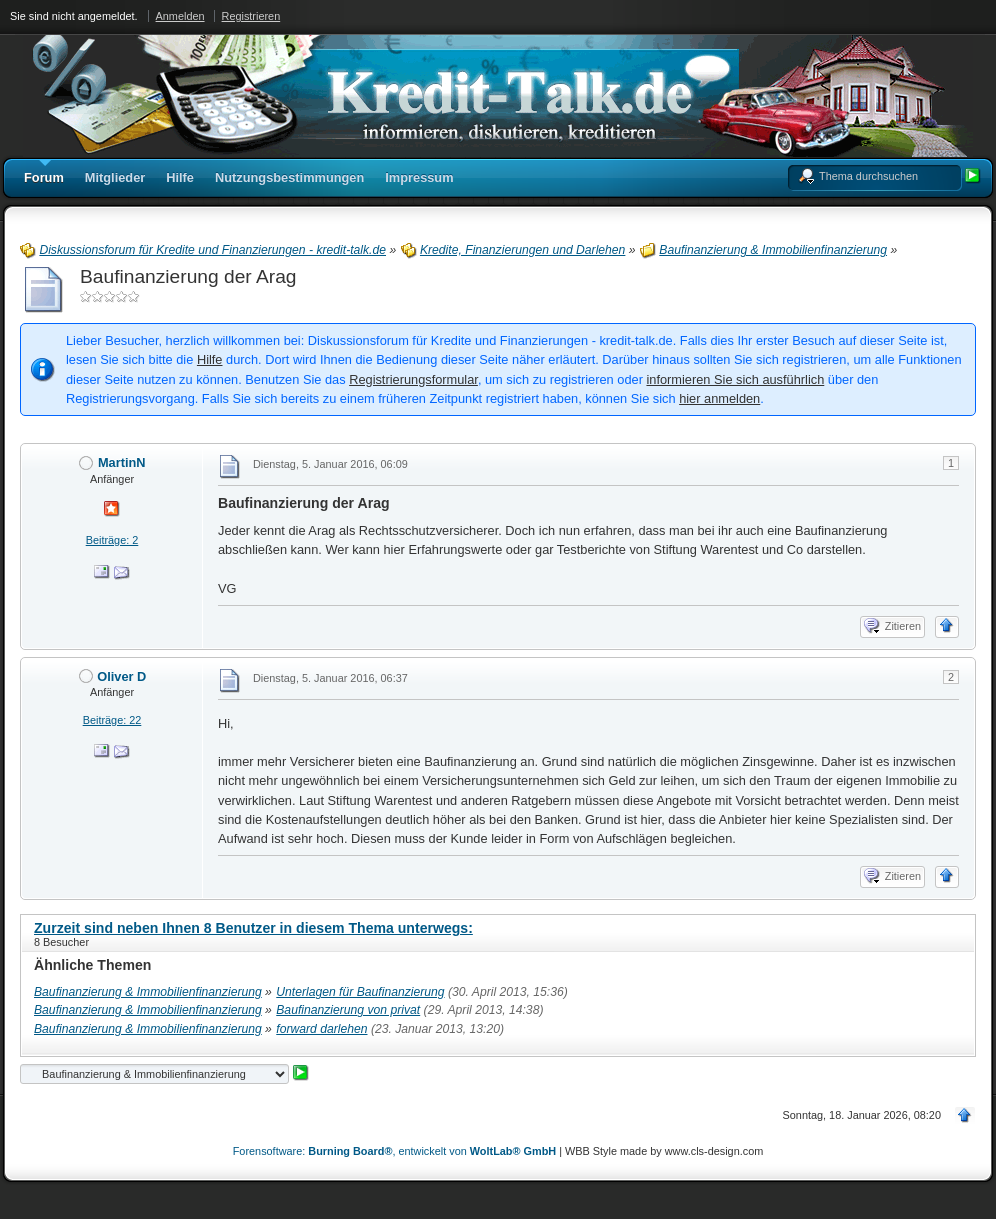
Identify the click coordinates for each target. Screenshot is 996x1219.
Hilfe (210, 359)
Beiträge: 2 (112, 540)
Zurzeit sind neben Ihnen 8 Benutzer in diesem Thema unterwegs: (253, 928)
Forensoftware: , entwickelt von (394, 1151)
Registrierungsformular (413, 379)
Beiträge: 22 (112, 720)
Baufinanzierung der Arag (188, 276)
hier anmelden (719, 398)
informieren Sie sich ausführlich (735, 379)
